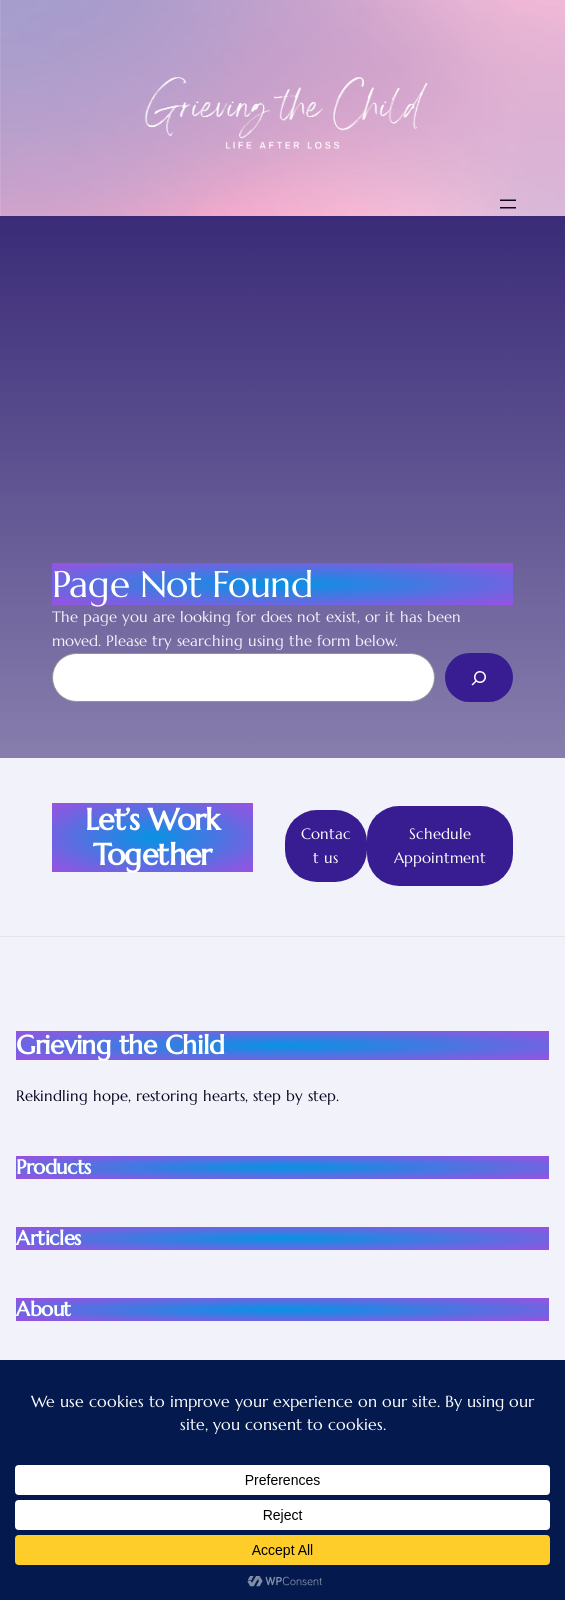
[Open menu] (508, 204)
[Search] (479, 677)
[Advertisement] (282, 366)
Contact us (326, 845)
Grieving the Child (120, 1045)
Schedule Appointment (440, 845)
